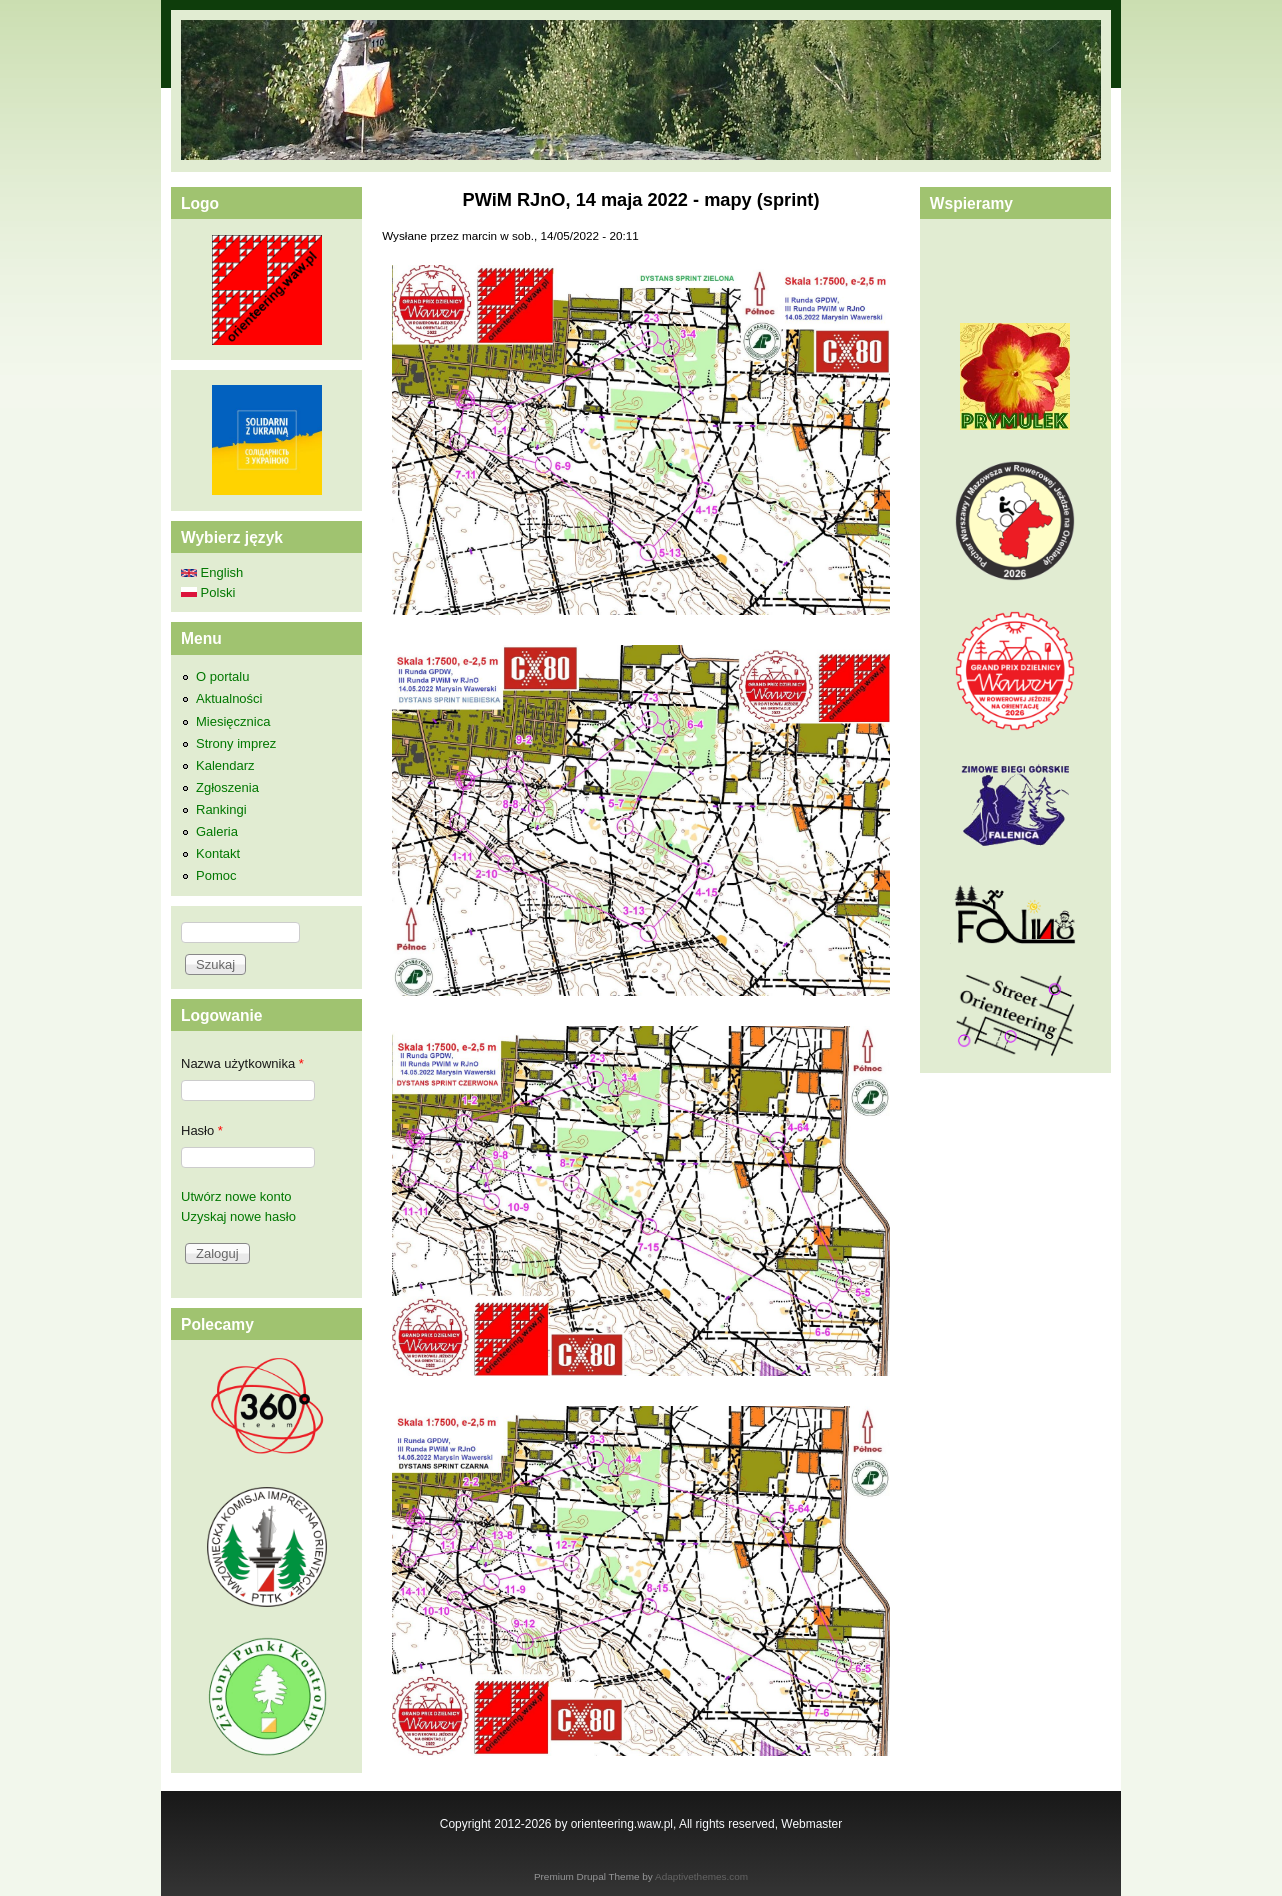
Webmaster (811, 1824)
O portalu (222, 676)
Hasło (202, 1130)
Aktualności (229, 698)
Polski (208, 592)
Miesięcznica (233, 721)
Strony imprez (236, 743)
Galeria (217, 831)
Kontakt (218, 853)
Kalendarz (225, 765)
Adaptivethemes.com (701, 1876)
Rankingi (221, 809)
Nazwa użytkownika (242, 1063)
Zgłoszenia (227, 787)
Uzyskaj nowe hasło (238, 1216)
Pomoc (216, 875)
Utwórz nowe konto (236, 1196)
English (212, 572)
